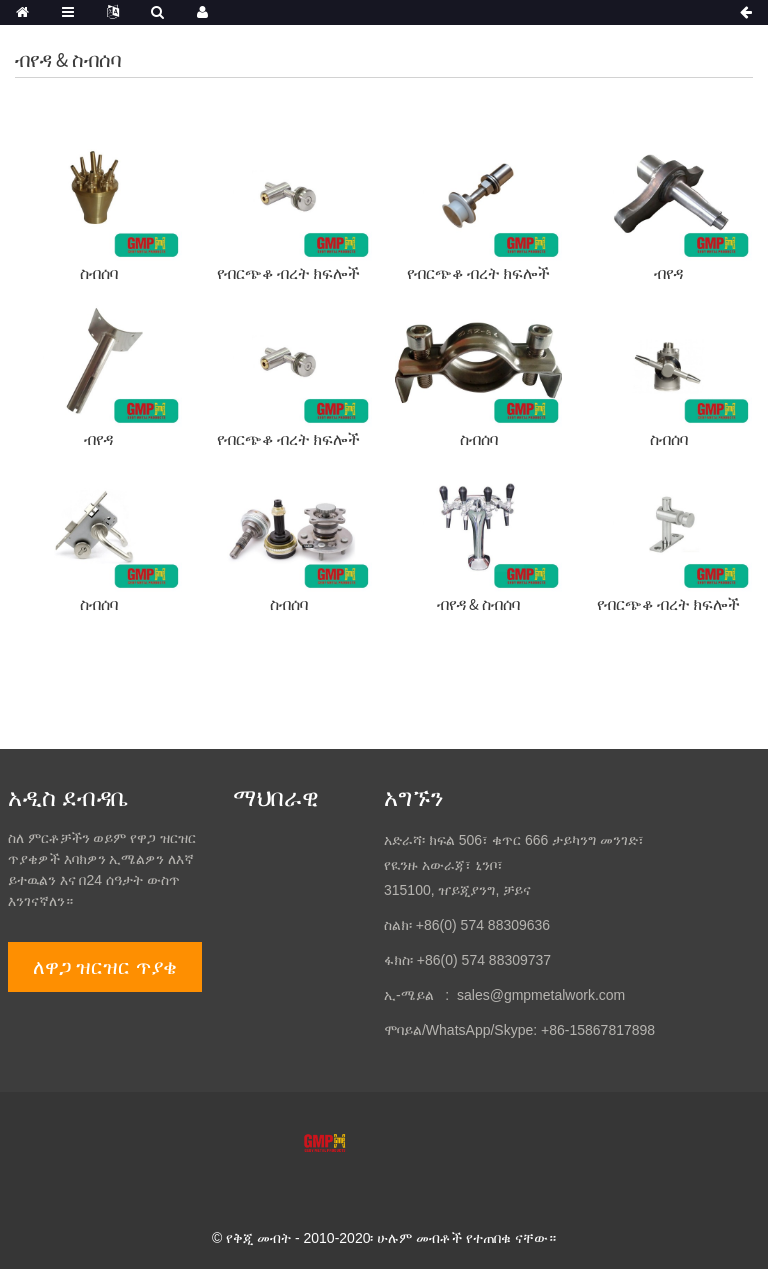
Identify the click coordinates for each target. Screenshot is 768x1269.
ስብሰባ (99, 273)
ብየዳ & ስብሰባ (478, 604)
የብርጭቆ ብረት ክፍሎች (288, 273)
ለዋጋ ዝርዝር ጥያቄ (105, 967)
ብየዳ (668, 273)
